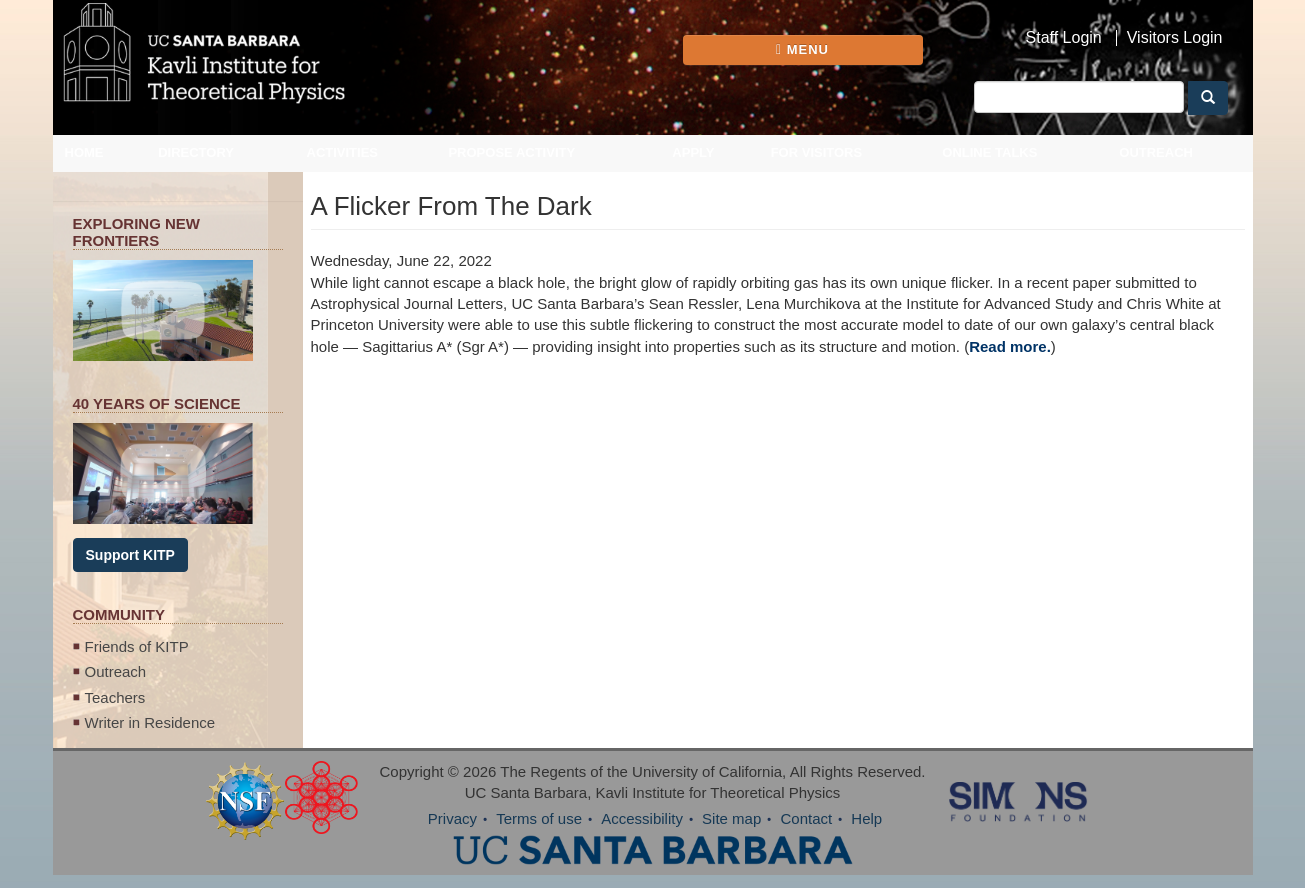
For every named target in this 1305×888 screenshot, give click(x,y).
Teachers (115, 697)
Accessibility (642, 818)
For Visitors (817, 152)
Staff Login (1064, 38)
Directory (196, 152)
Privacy (452, 818)
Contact (806, 818)
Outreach (1156, 152)
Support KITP (130, 555)
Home (84, 152)
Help (866, 818)
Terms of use (539, 818)
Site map (731, 818)
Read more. (1010, 346)
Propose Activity (511, 152)
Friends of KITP (137, 646)
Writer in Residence (150, 722)
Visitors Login (1175, 38)
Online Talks (989, 152)
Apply (693, 152)
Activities (343, 152)
